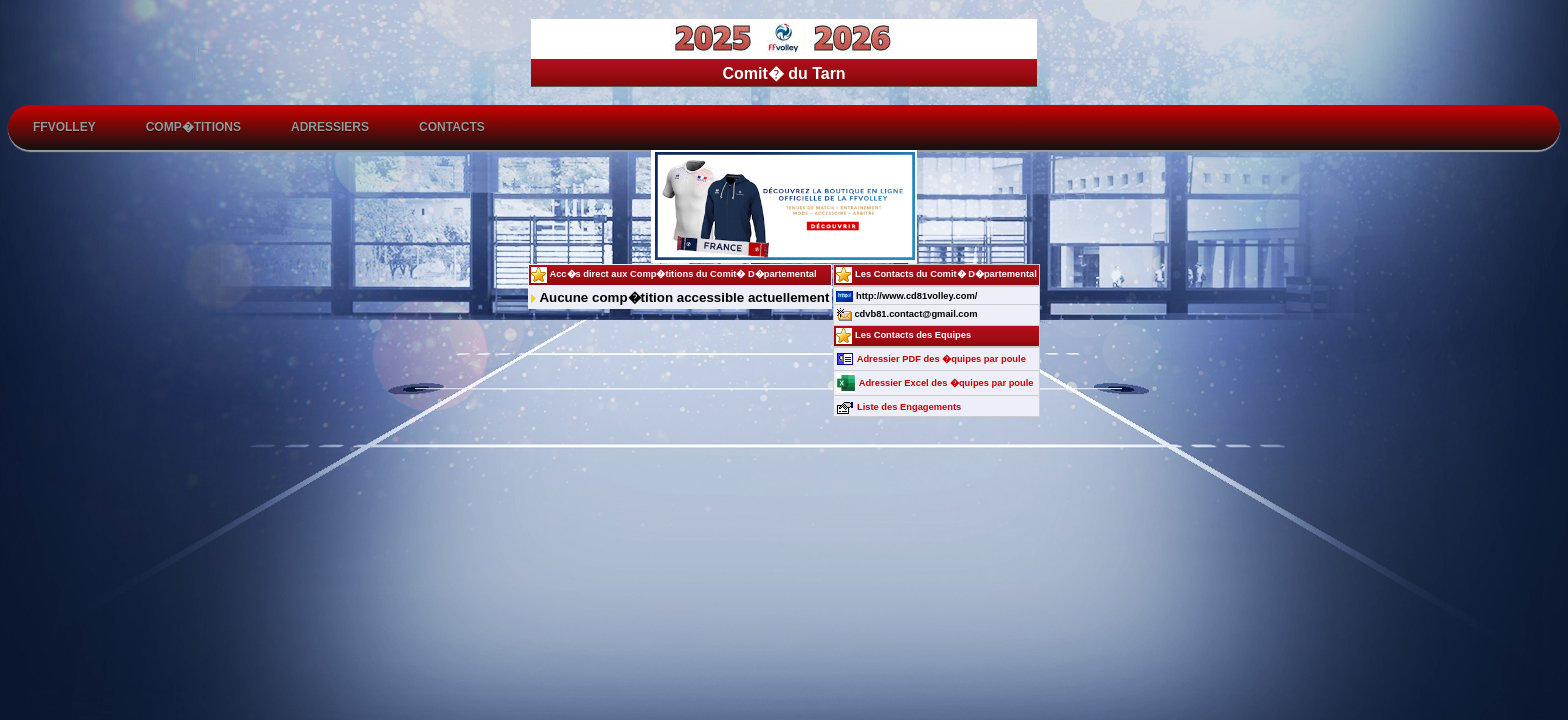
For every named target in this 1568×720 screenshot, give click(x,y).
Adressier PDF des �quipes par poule (930, 359)
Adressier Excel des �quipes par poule (934, 383)
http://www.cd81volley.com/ (906, 296)
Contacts (452, 127)
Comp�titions (193, 127)
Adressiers (330, 127)
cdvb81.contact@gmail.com (906, 314)
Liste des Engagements (898, 407)
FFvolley (64, 127)
